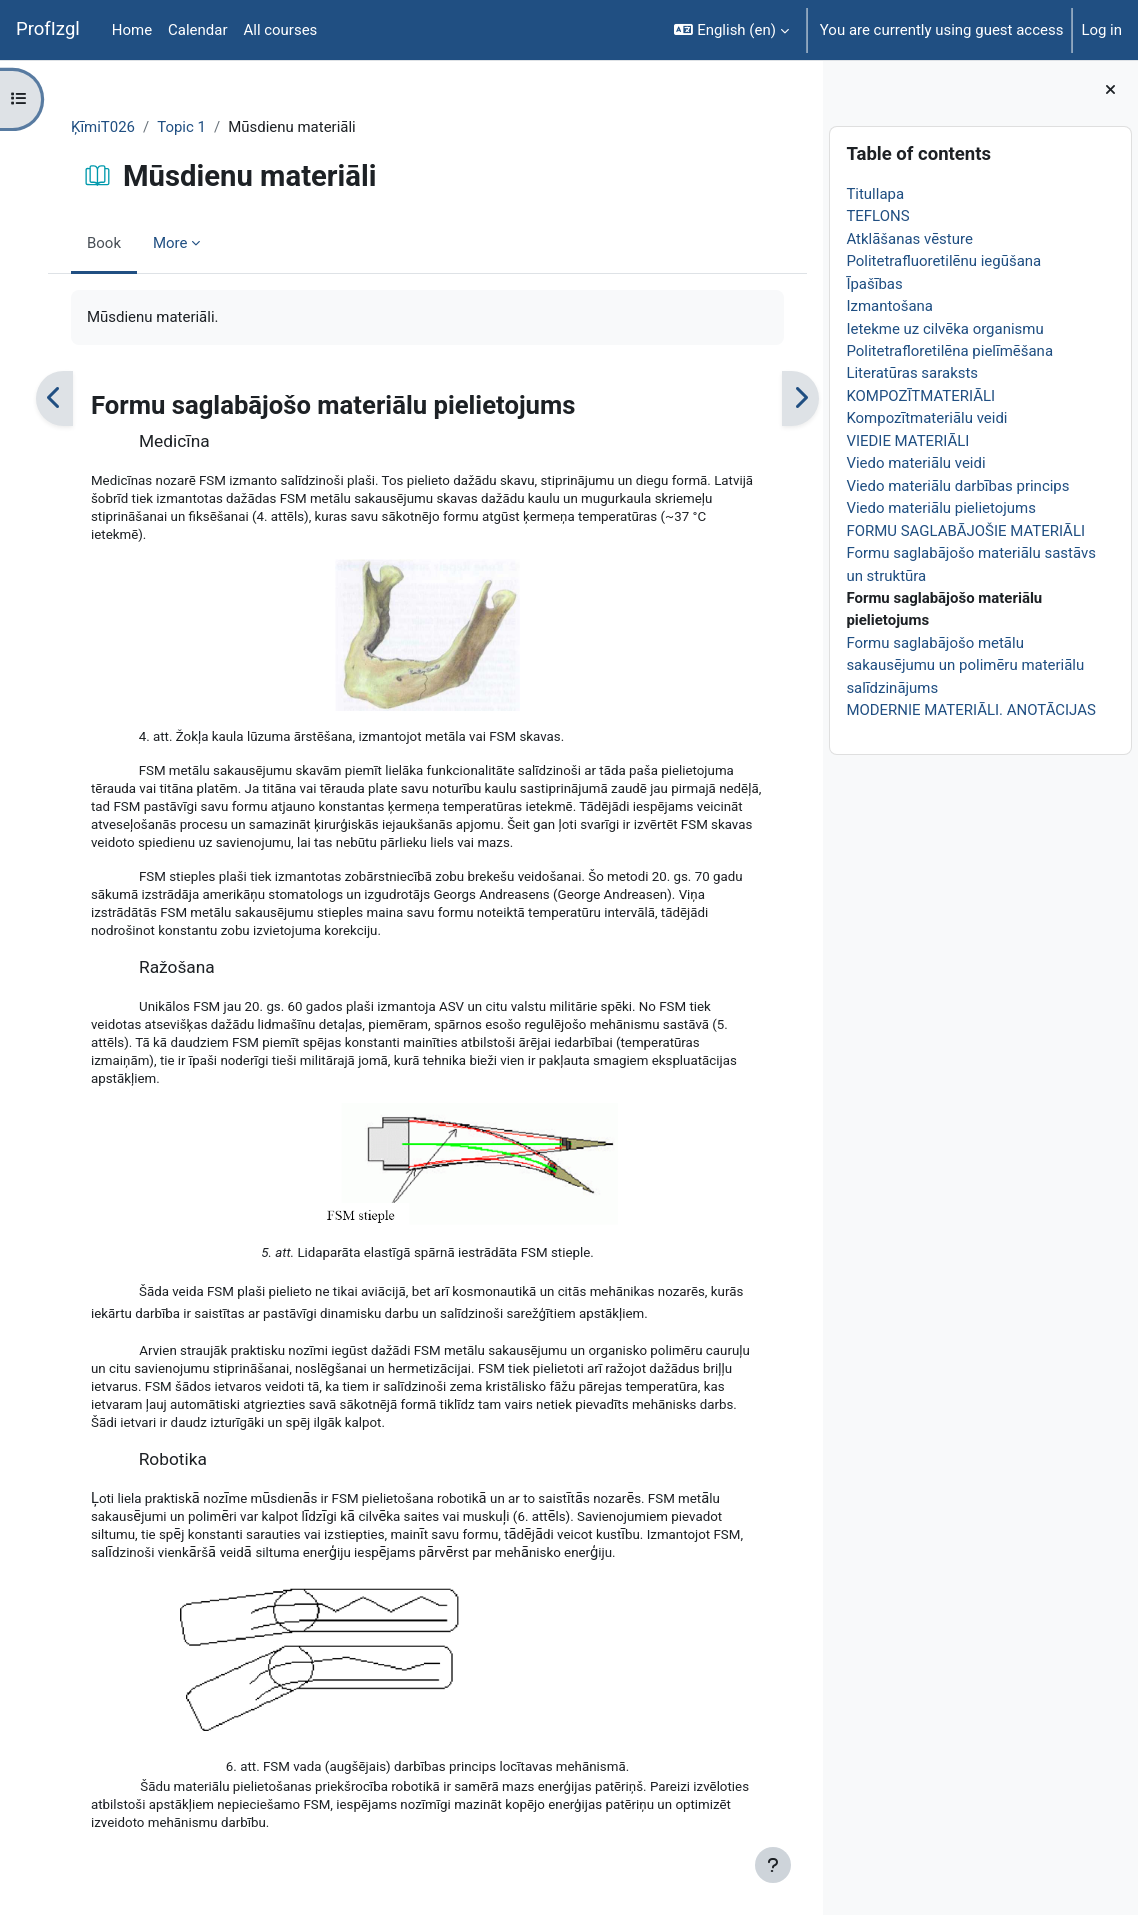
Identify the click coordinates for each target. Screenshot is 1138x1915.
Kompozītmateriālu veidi (967, 418)
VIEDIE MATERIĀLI (948, 441)
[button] (731, 30)
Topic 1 (213, 127)
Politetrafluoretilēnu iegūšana (984, 261)
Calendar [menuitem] (197, 30)
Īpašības (915, 284)
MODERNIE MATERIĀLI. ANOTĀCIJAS (1011, 710)
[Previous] (86, 398)
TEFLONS (918, 216)
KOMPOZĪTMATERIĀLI (961, 396)
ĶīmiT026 (135, 127)
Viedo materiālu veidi (956, 463)
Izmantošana (930, 306)
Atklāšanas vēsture (950, 239)
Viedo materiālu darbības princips (998, 486)
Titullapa (916, 194)
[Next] (836, 398)
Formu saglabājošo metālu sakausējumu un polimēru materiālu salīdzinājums (1006, 665)
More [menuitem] (202, 243)
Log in (1101, 30)
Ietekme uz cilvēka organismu (985, 329)
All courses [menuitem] (280, 30)
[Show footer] (813, 1865)
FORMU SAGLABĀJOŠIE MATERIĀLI (1006, 531)
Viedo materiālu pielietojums (982, 508)
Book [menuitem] (136, 243)
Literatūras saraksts (953, 373)
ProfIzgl (48, 29)
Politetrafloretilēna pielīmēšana (990, 351)
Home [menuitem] (132, 30)
